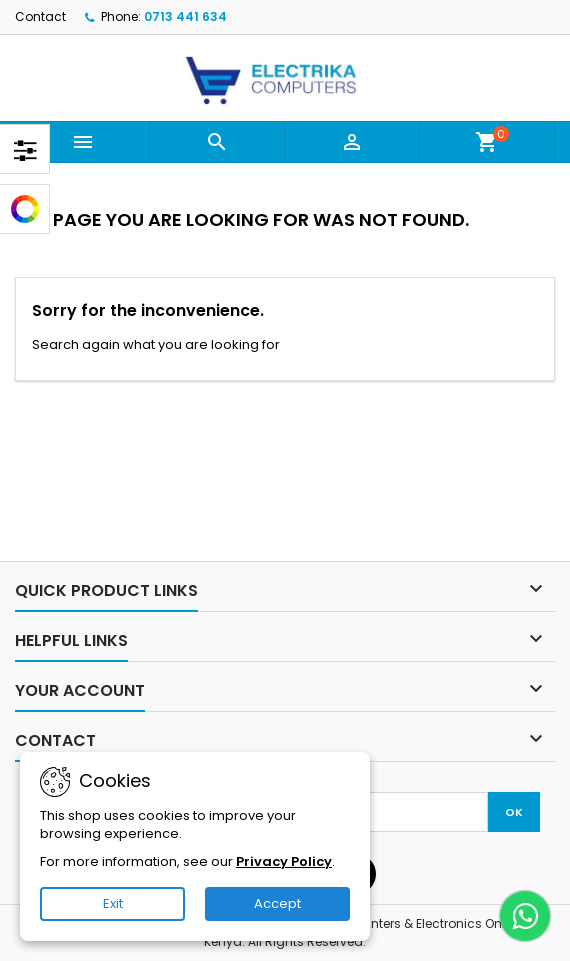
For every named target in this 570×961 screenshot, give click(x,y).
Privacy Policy (284, 861)
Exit (113, 903)
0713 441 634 (185, 16)
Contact (40, 16)
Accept (277, 903)
